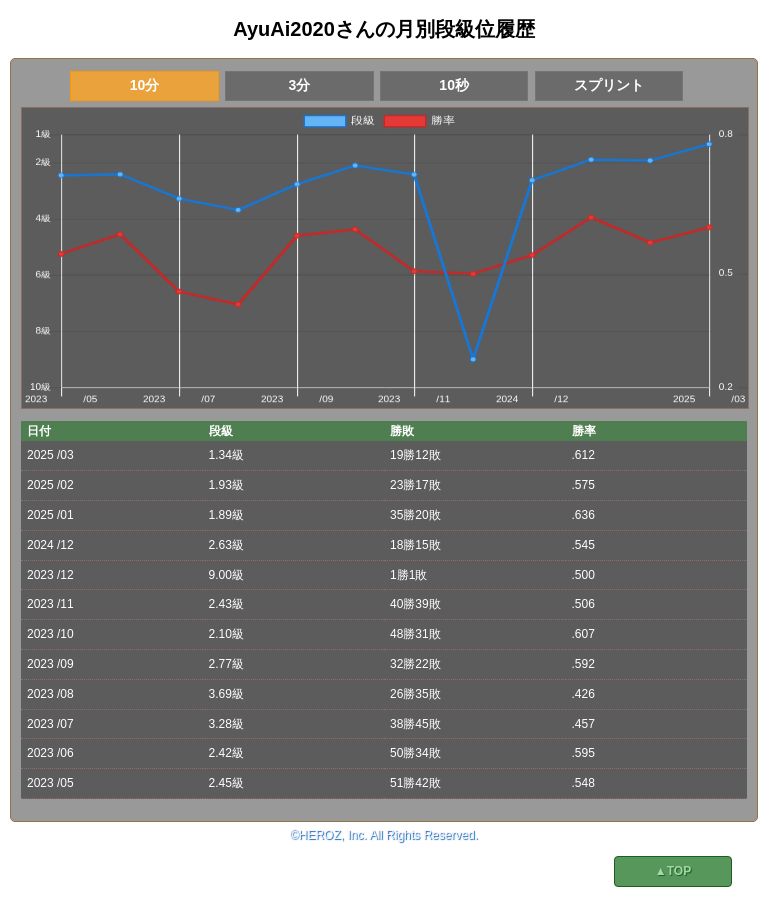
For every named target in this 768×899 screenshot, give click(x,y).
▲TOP (673, 871)
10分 (145, 85)
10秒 (454, 85)
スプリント (609, 85)
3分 (299, 85)
